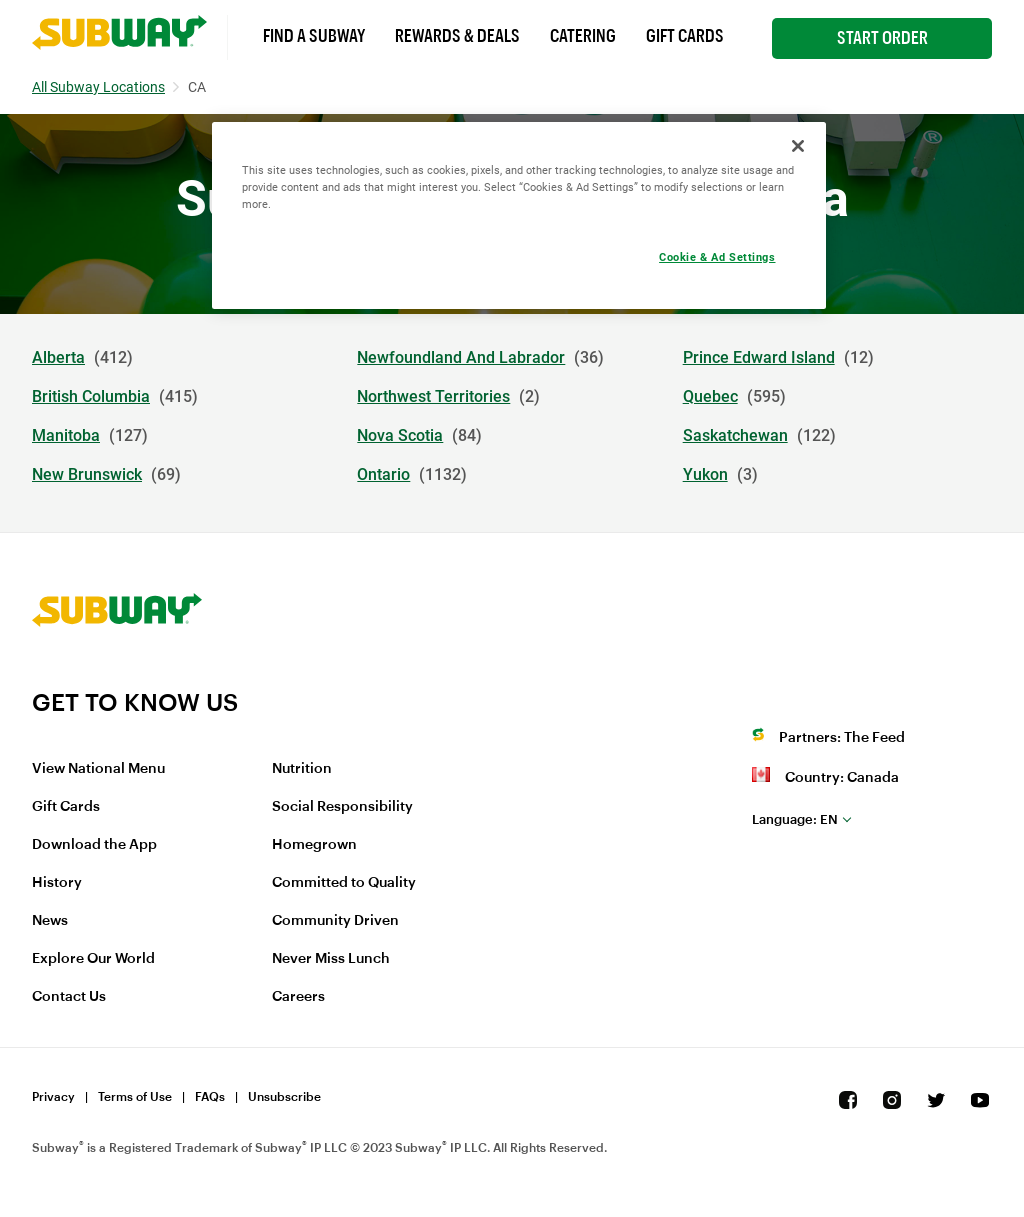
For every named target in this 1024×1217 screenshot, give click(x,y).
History (57, 883)
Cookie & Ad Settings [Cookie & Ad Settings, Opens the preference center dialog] (717, 257)
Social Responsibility (342, 807)
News (50, 921)
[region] (519, 215)
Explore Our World (93, 959)
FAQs (210, 1097)
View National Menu (98, 769)
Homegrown (314, 845)
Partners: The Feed (842, 738)
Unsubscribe (284, 1097)
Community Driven (335, 921)
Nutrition (302, 769)
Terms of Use (135, 1097)
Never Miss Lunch (331, 959)
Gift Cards (685, 36)
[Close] (798, 146)
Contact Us (69, 997)
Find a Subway (314, 36)
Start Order (882, 38)
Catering (583, 36)
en (795, 819)
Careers (298, 997)
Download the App (94, 845)
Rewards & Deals (457, 36)
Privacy (53, 1097)
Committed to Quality (344, 883)
